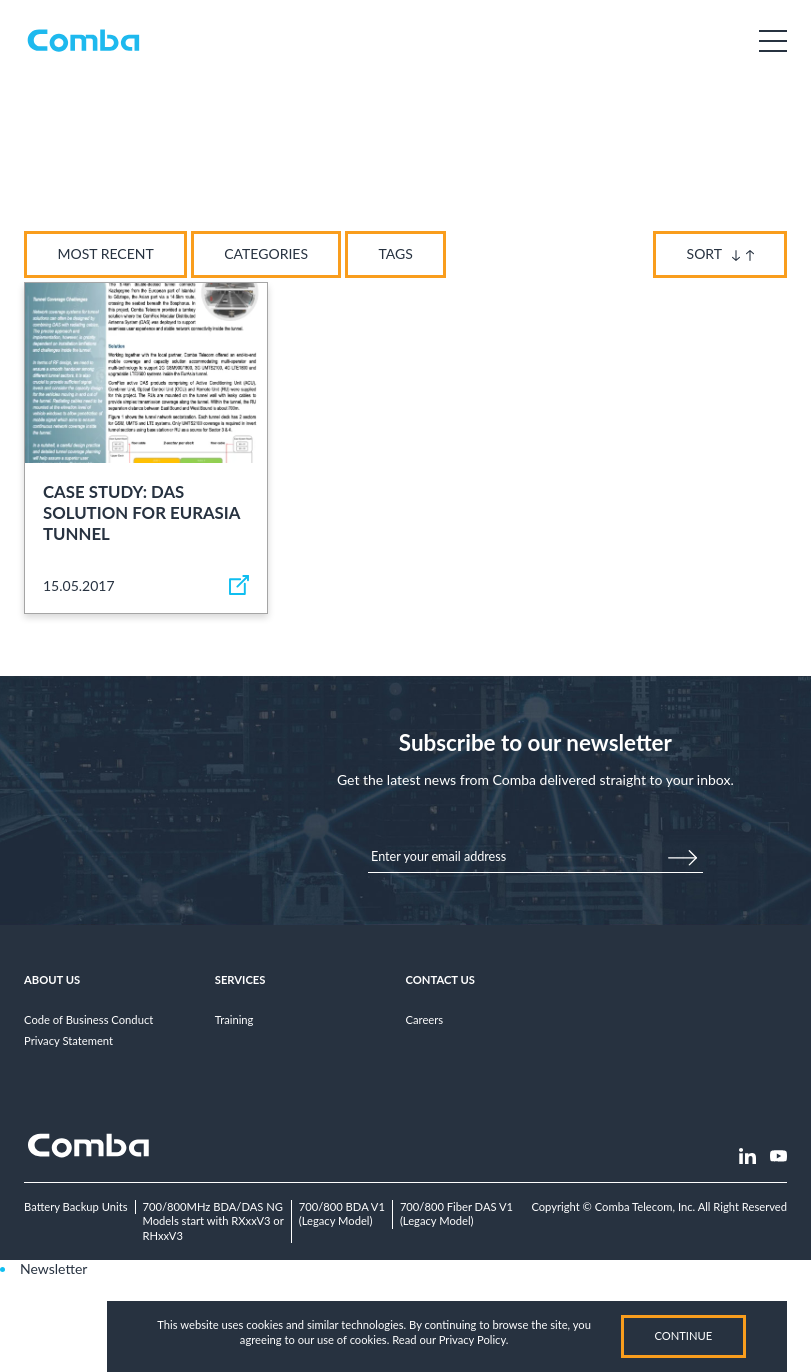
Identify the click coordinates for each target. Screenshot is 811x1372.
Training (234, 1019)
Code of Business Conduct (88, 1019)
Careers (425, 1019)
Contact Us (440, 979)
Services (240, 979)
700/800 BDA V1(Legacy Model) (342, 1214)
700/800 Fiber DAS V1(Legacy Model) (456, 1214)
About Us (52, 979)
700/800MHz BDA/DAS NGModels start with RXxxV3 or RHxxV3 (213, 1221)
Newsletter (53, 1268)
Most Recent (106, 253)
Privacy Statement (68, 1040)
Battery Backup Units (76, 1206)
